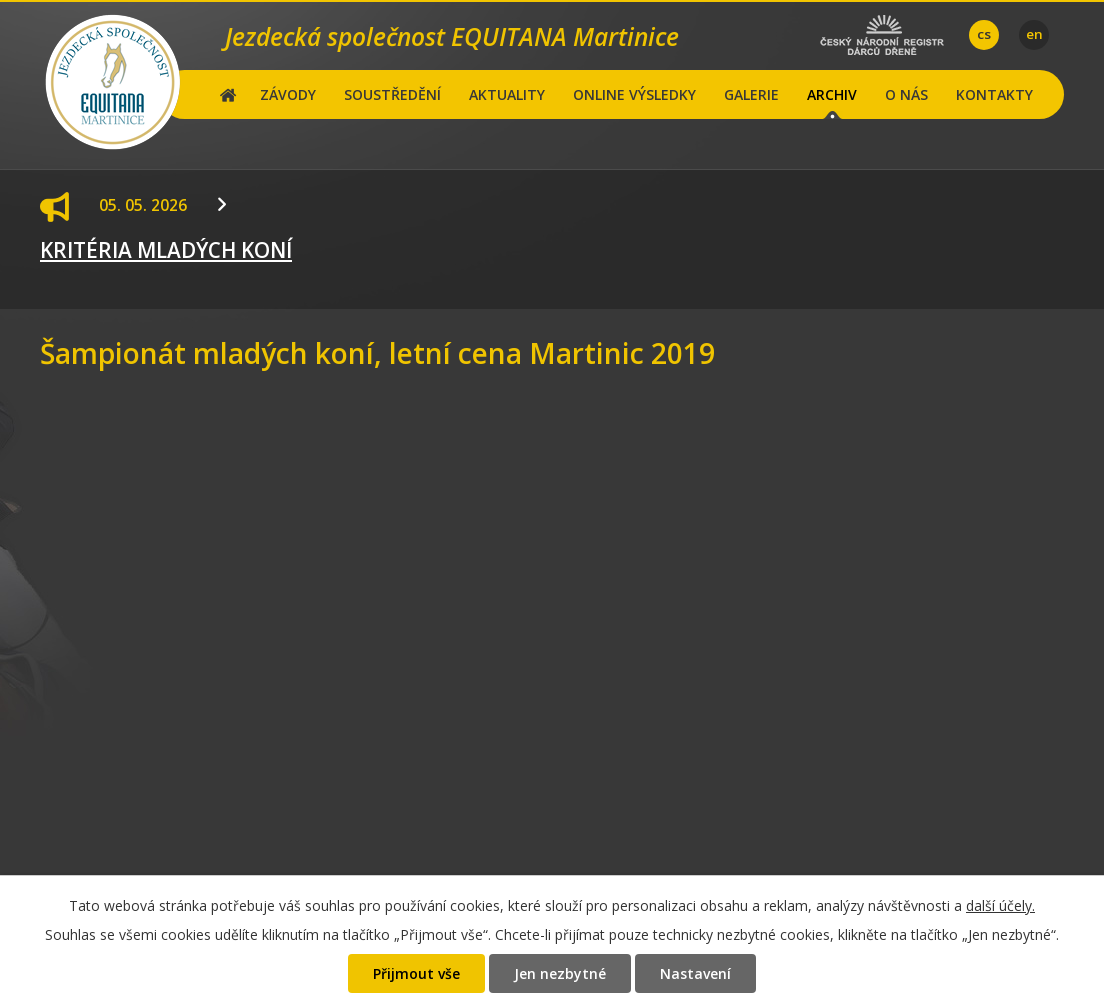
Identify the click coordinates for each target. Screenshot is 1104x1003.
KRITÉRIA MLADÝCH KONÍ (166, 250)
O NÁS (906, 94)
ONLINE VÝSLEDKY (634, 94)
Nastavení (695, 973)
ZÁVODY (288, 94)
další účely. (1000, 905)
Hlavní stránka (228, 94)
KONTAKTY (994, 94)
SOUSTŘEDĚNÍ (392, 94)
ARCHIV (832, 94)
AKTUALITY (507, 94)
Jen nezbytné (560, 973)
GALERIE (751, 94)
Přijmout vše (416, 973)
